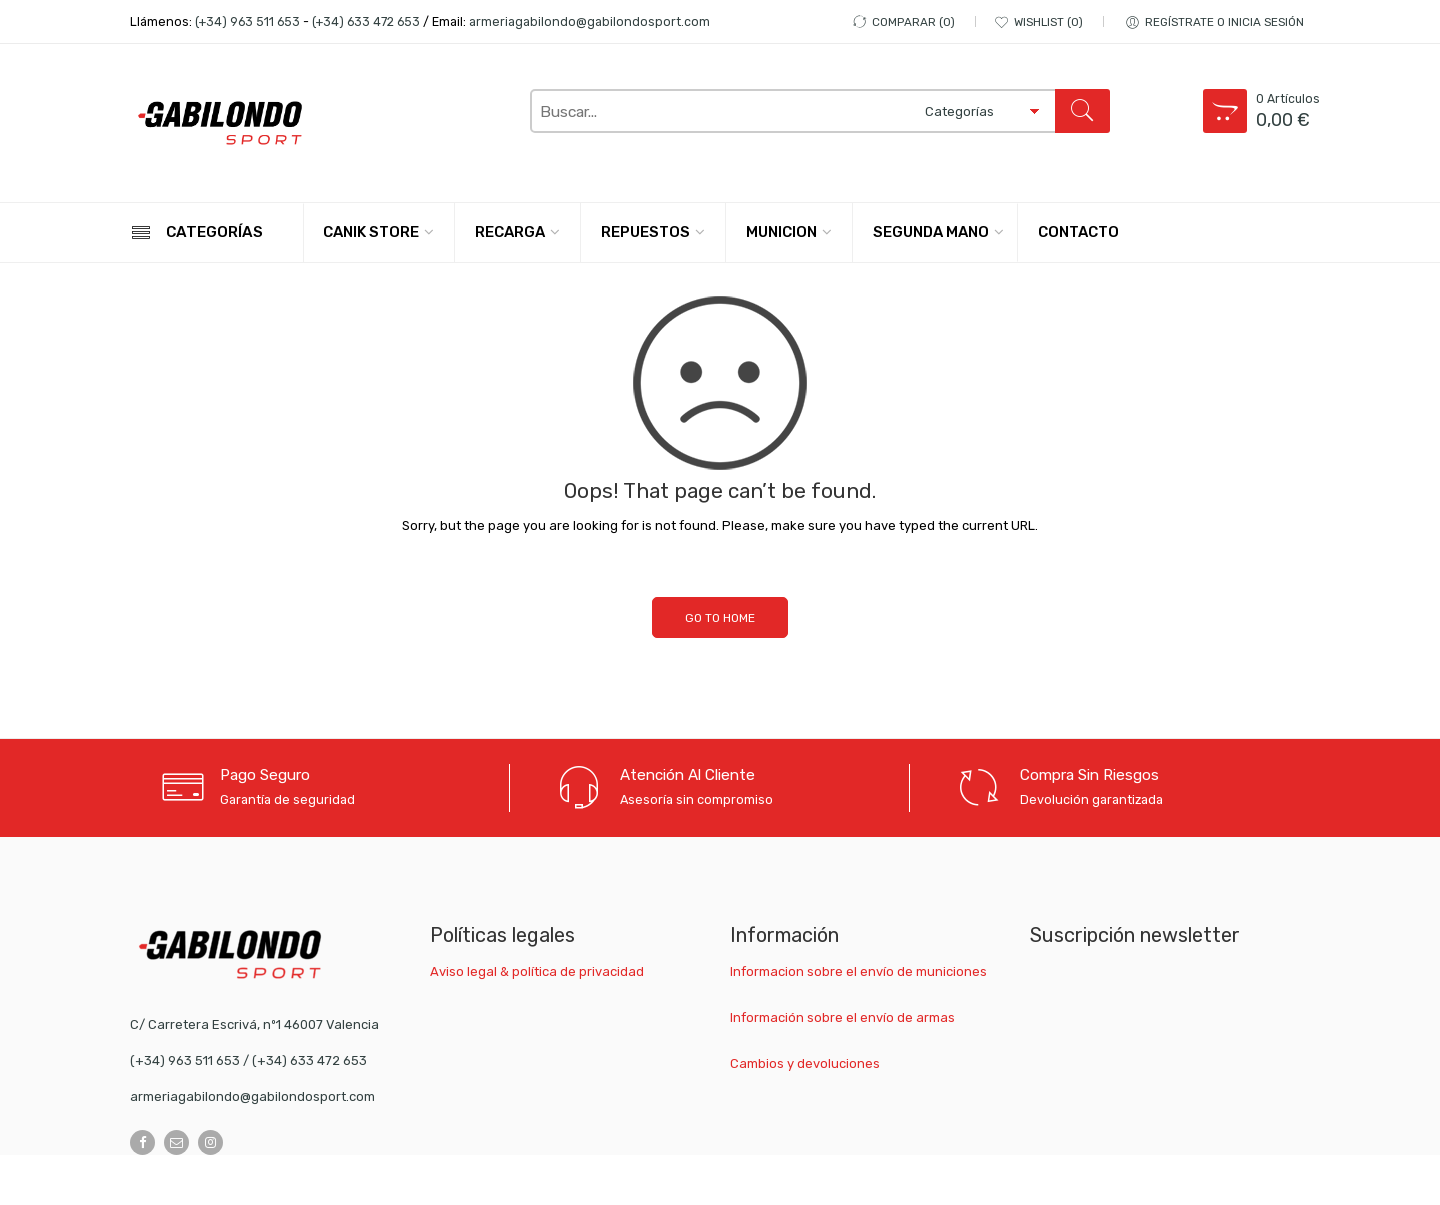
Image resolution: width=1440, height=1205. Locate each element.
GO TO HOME (720, 618)
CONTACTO (1078, 232)
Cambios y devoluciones (805, 1063)
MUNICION (781, 232)
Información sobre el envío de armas (842, 1017)
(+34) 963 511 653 (247, 21)
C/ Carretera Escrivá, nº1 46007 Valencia (254, 1024)
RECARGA (510, 232)
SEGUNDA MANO (931, 232)
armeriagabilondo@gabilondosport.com (589, 21)
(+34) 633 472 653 (366, 21)
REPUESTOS (645, 232)
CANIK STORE (371, 232)
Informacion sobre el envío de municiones (858, 971)
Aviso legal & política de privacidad (537, 971)
